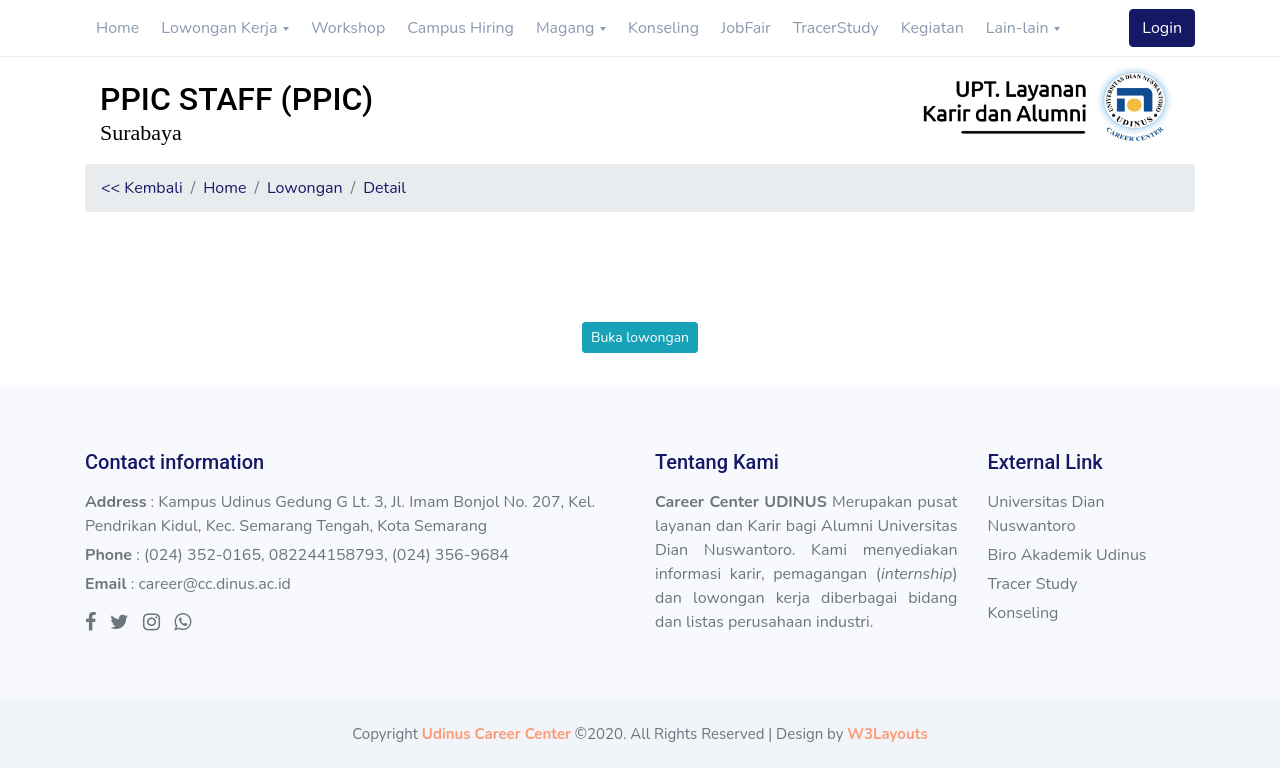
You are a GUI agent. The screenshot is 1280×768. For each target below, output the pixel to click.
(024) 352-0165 (202, 555)
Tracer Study (1032, 584)
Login (1162, 28)
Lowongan (305, 188)
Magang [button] (567, 28)
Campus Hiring (460, 28)
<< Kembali (142, 188)
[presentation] (640, 283)
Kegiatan (932, 28)
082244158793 (326, 555)
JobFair (746, 28)
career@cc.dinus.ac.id (214, 584)
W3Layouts (887, 734)
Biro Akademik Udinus (1066, 555)
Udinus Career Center (496, 734)
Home (117, 28)
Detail (384, 188)
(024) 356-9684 (450, 555)
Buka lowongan (640, 337)
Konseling (663, 28)
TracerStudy (836, 28)
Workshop (348, 28)
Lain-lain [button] (1019, 28)
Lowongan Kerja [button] (221, 28)
